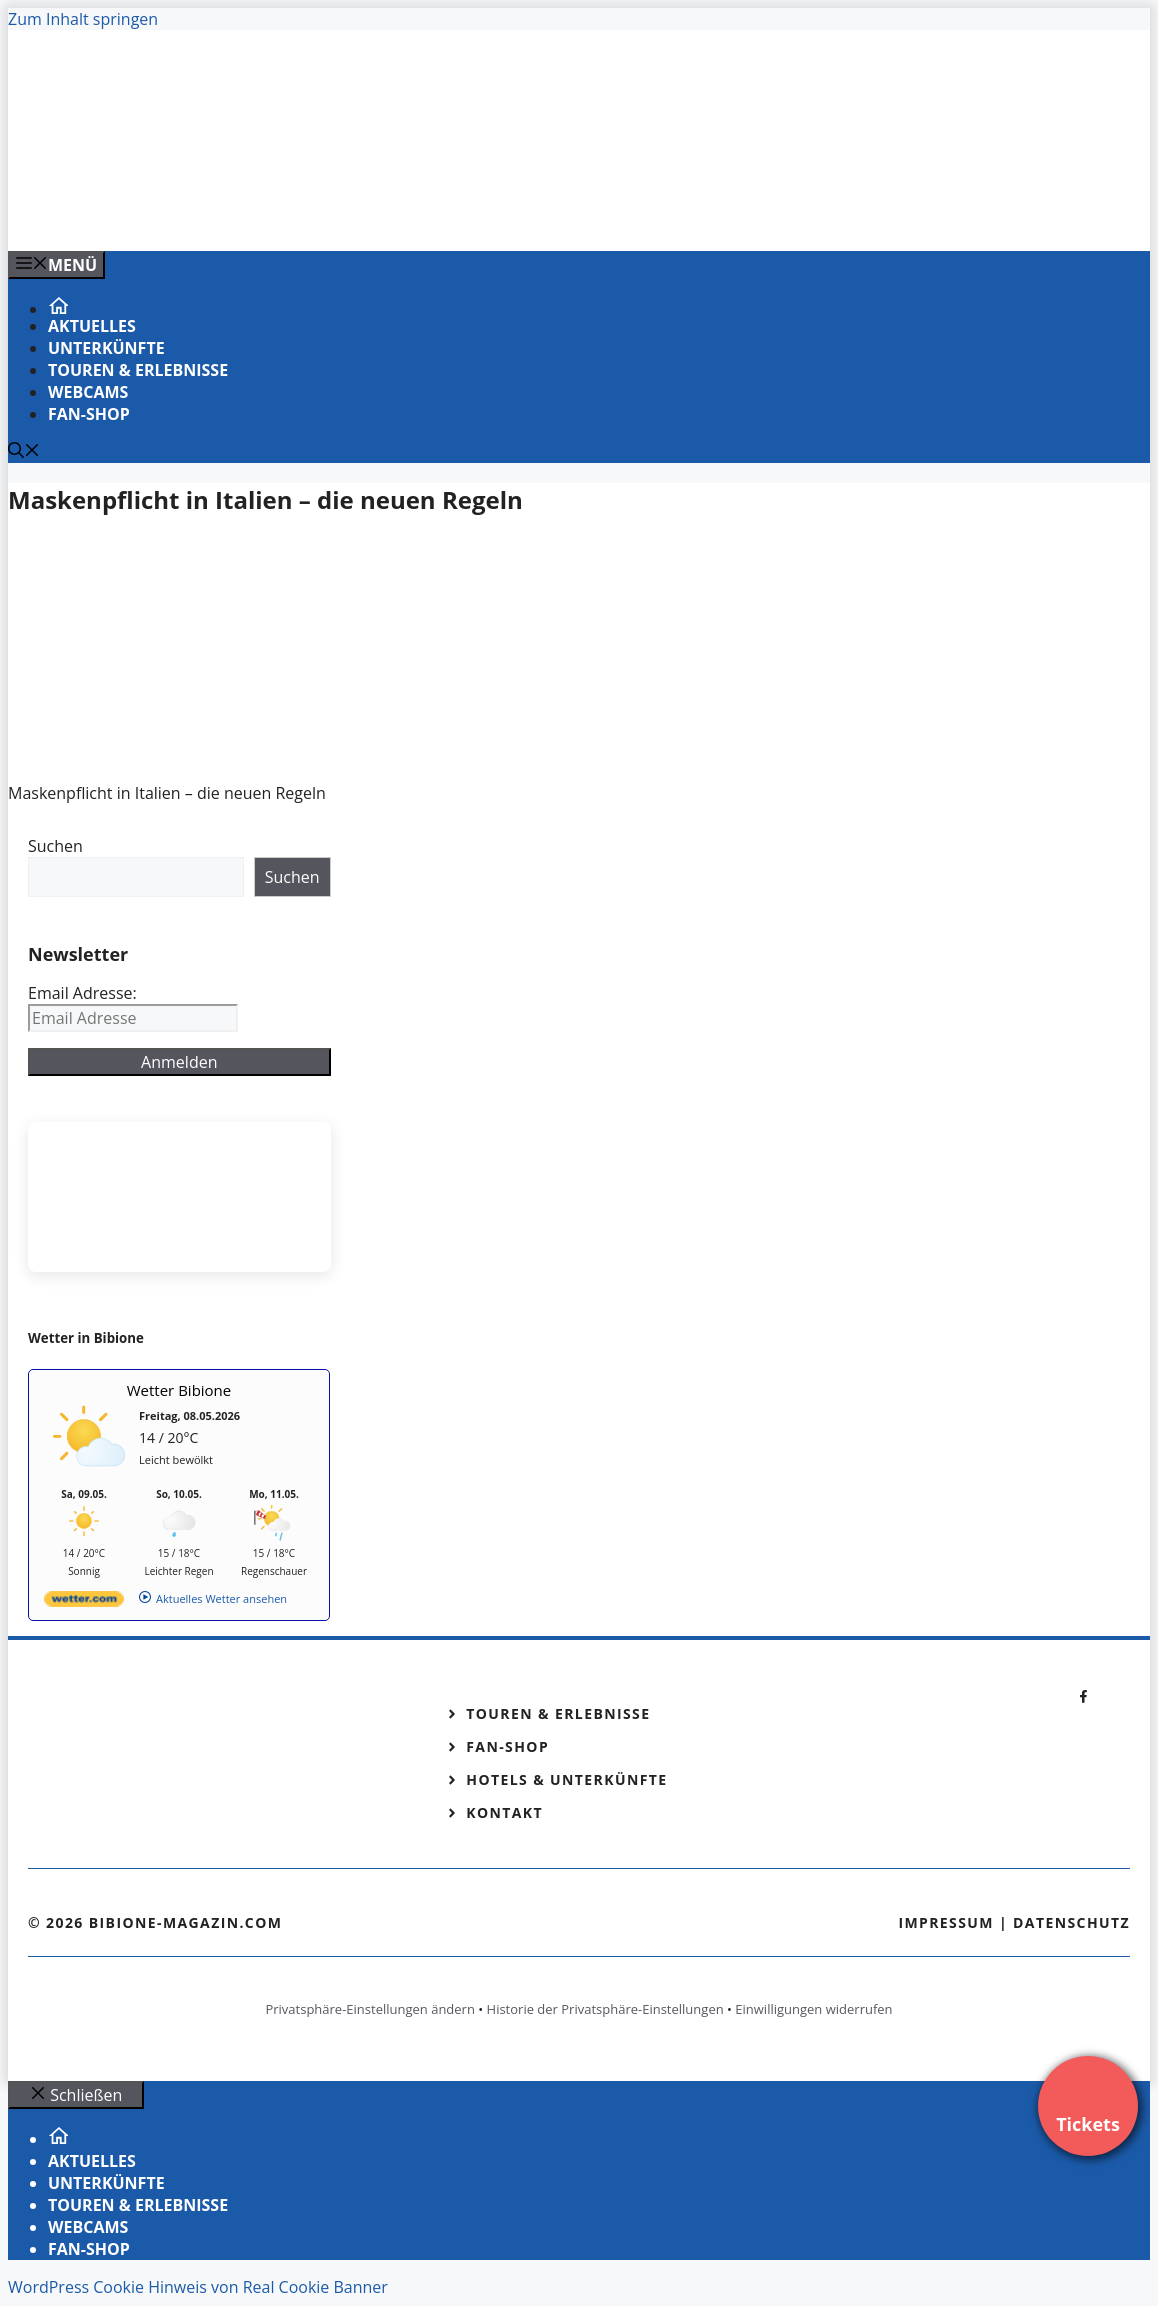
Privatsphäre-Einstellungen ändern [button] (369, 2009)
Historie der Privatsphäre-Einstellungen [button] (605, 2009)
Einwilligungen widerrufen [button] (813, 2009)
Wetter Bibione (179, 1390)
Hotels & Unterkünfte (566, 1779)
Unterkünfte (106, 348)
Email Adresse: (82, 993)
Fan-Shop (89, 414)
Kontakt (504, 1812)
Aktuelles (92, 326)
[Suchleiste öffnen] (24, 452)
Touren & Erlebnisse (138, 370)
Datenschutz (1071, 1922)
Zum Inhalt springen (83, 19)
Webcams (88, 392)
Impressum (946, 1922)
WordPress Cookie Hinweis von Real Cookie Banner (198, 2287)
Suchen (55, 846)
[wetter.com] (84, 1602)
